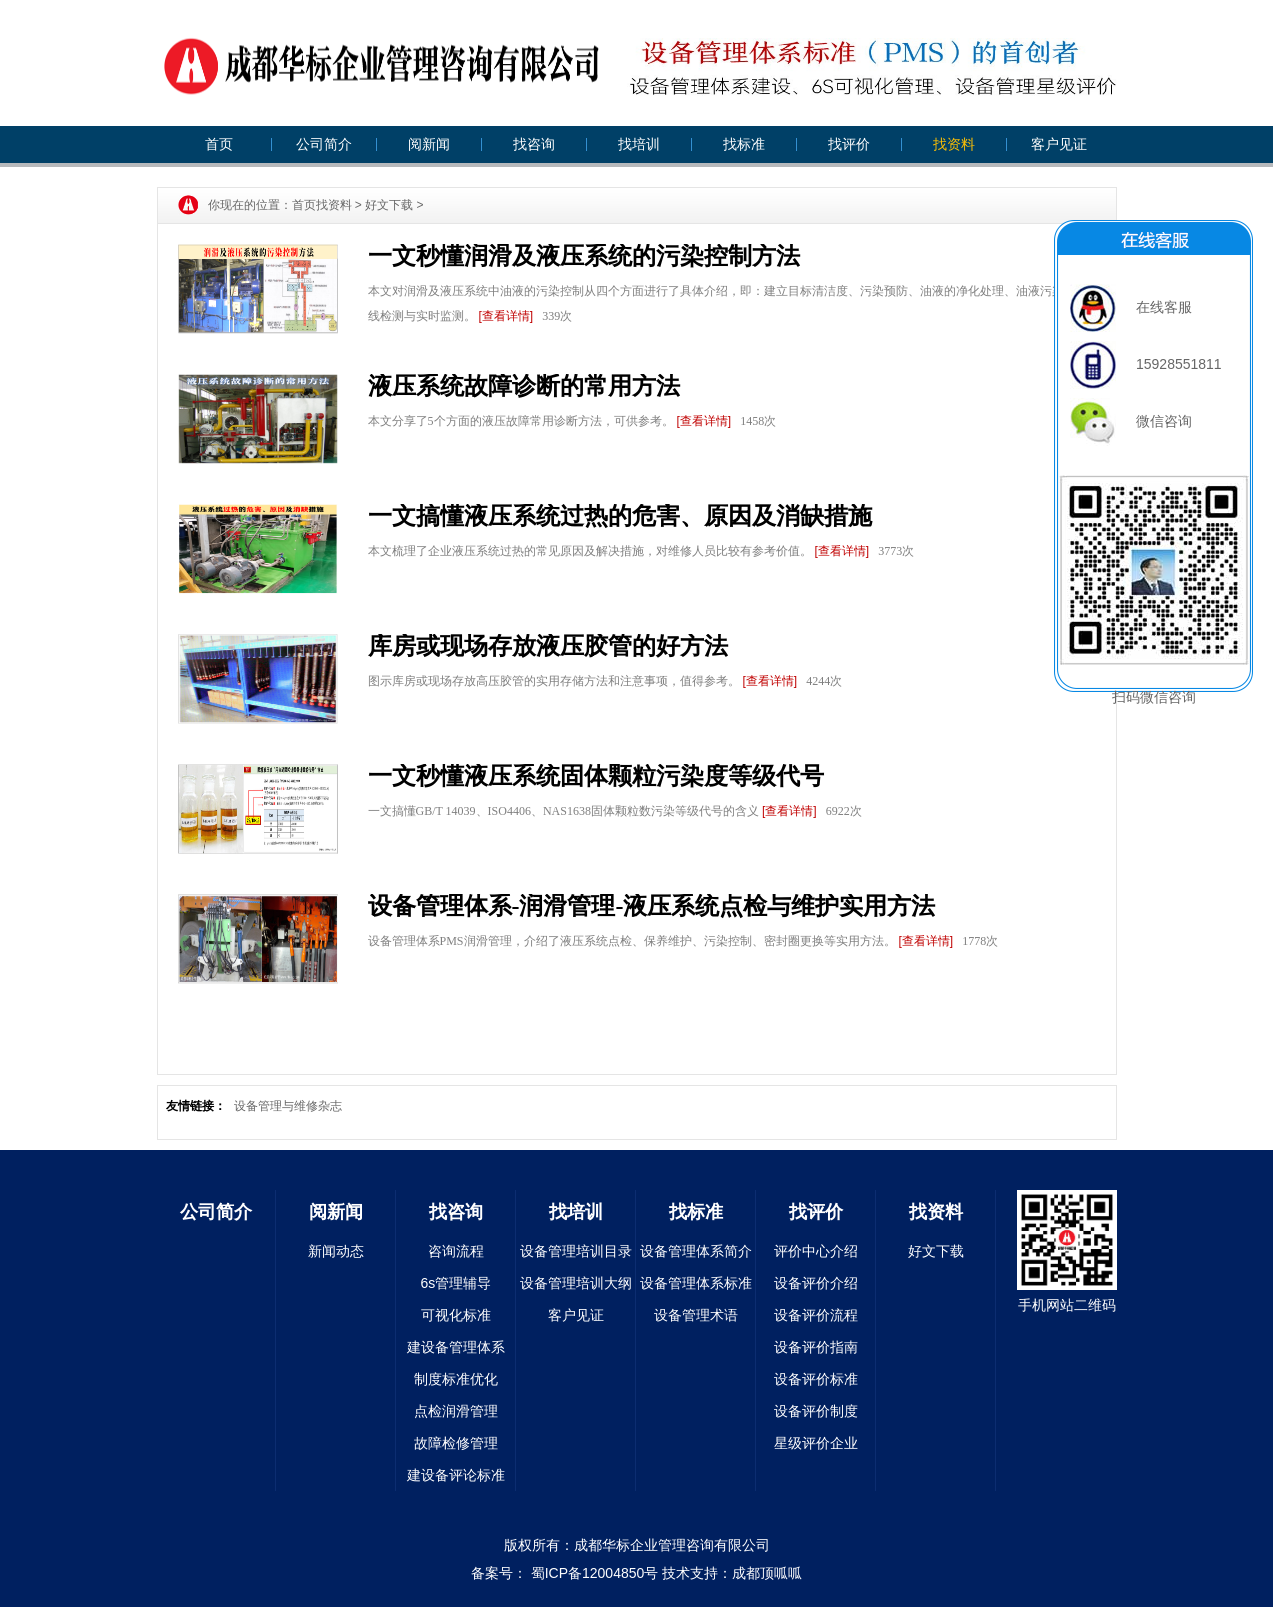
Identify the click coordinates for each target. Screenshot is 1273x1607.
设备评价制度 (816, 1411)
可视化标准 (456, 1315)
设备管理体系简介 (696, 1251)
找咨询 (534, 144)
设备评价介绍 (816, 1283)
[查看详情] (506, 316)
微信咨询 (1131, 421)
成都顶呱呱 (767, 1573)
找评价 (849, 144)
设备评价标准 (816, 1379)
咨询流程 (456, 1251)
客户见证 (1059, 144)
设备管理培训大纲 (576, 1283)
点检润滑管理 (456, 1411)
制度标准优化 (456, 1379)
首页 (219, 144)
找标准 (744, 144)
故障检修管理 (456, 1443)
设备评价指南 (816, 1347)
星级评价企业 (816, 1443)
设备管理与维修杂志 (288, 1106)
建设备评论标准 (456, 1475)
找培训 (639, 144)
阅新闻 (429, 144)
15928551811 (1146, 364)
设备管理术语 (696, 1315)
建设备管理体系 (456, 1347)
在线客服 (1131, 307)
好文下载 (389, 205)
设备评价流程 (816, 1315)
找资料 (954, 144)
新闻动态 (336, 1251)
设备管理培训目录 (576, 1251)
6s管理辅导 (456, 1283)
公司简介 (324, 144)
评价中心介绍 (816, 1251)
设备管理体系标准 (696, 1283)
